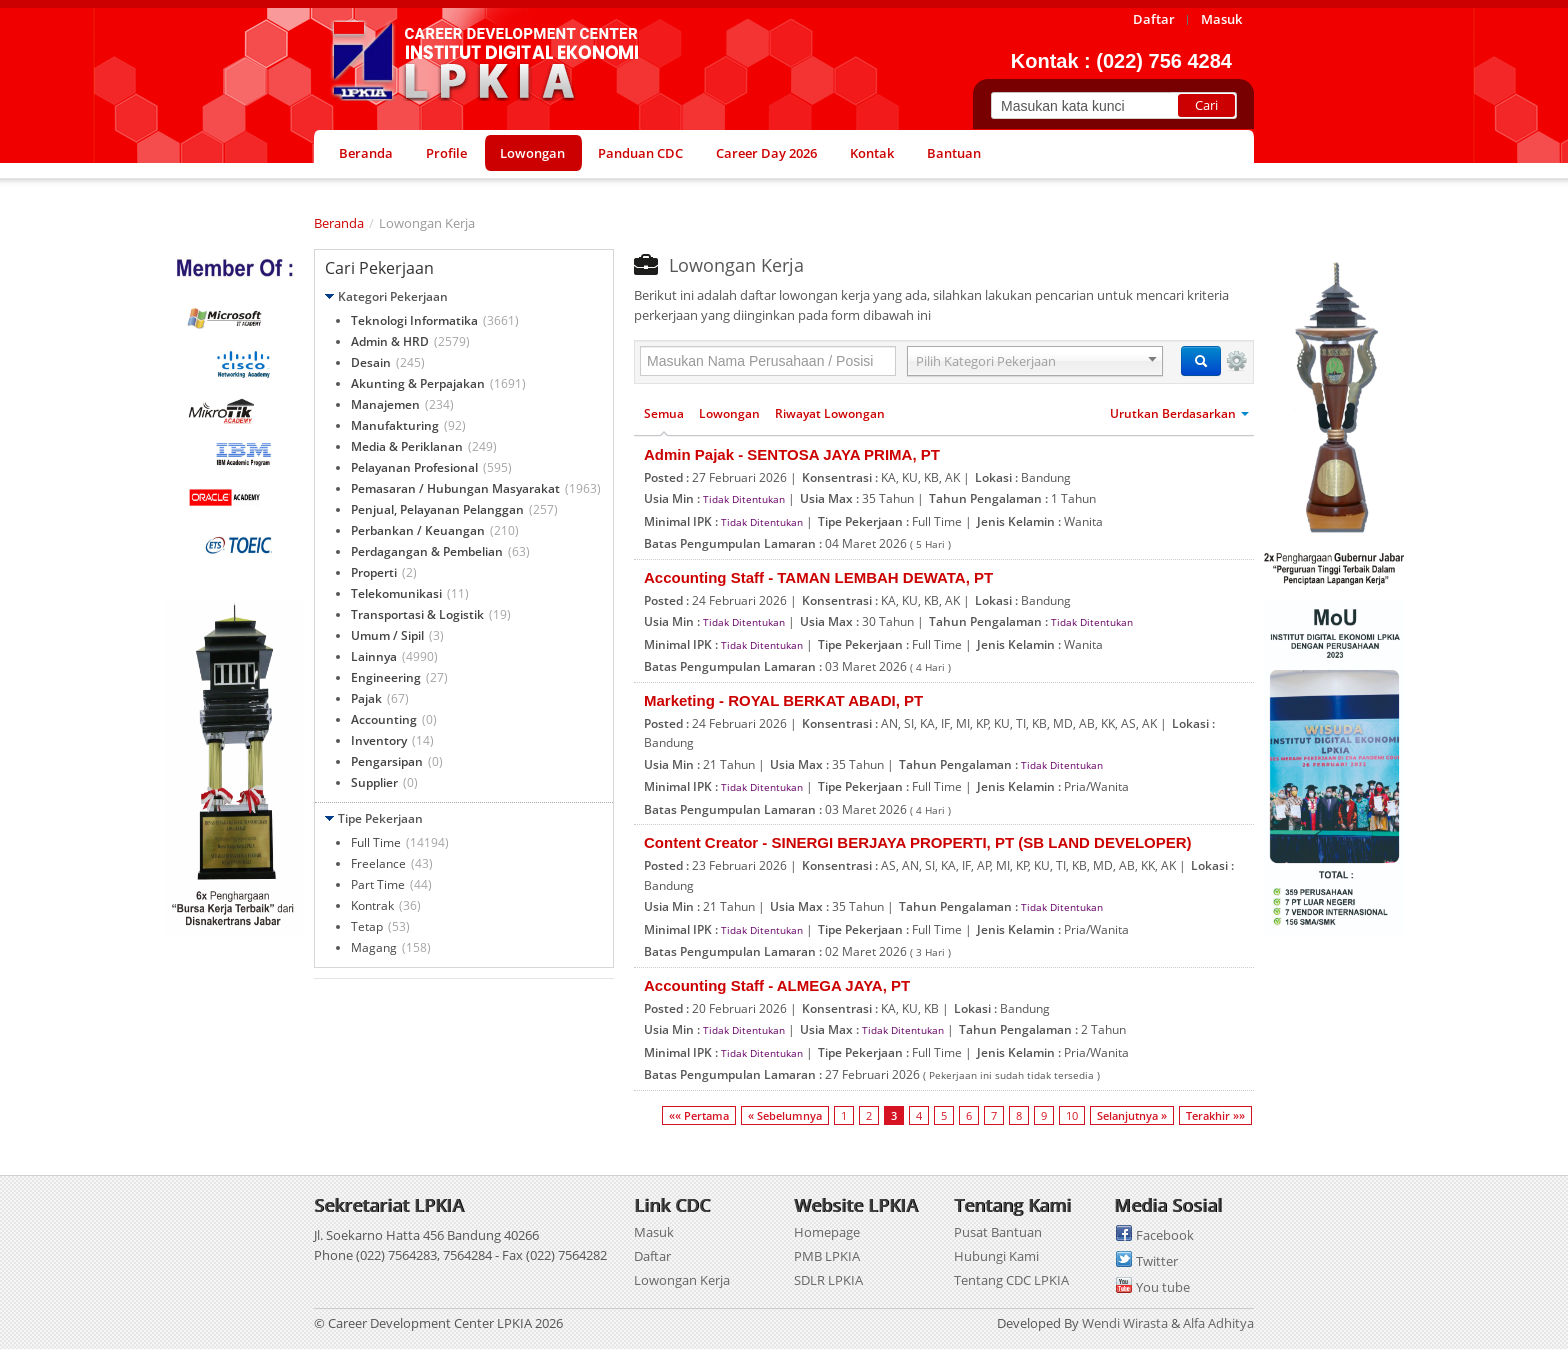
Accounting (384, 719)
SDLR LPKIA (828, 1280)
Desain (371, 362)
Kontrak (372, 905)
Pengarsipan (387, 761)
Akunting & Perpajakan (418, 383)
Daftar (652, 1256)
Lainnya (374, 656)
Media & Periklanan (407, 446)
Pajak (366, 698)
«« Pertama (699, 1115)
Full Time (376, 842)
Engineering (386, 677)
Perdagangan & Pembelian (427, 551)
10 (1072, 1115)
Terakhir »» (1215, 1115)
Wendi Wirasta (1125, 1323)
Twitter (1157, 1261)
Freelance (378, 863)
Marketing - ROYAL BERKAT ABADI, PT (783, 700)
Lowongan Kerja (682, 1280)
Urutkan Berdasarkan (1179, 413)
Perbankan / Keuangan (418, 530)
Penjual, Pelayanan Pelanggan (437, 509)
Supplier (374, 782)
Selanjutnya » (1132, 1115)
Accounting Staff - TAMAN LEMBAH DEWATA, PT (818, 577)
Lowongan (729, 413)
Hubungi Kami (996, 1256)
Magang (374, 947)
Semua (664, 413)
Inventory (379, 740)
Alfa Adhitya (1218, 1323)
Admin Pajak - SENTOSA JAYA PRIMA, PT (792, 454)
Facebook (1165, 1235)
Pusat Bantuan (998, 1232)
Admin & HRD (390, 341)
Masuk (654, 1232)
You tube (1163, 1287)
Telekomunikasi (396, 593)
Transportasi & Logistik (417, 614)
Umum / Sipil (387, 635)
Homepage (827, 1232)
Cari (1206, 105)
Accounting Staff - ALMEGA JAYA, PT (777, 985)
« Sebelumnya (785, 1115)
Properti (374, 572)
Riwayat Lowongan (830, 413)
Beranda (339, 223)
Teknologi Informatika (414, 320)
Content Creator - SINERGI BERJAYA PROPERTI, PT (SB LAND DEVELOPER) (918, 842)
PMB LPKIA (827, 1256)
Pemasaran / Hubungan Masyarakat (455, 488)
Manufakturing (395, 425)
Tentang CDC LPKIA (1011, 1280)
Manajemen (385, 404)
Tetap (367, 926)
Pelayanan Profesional (414, 467)
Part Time (378, 884)
